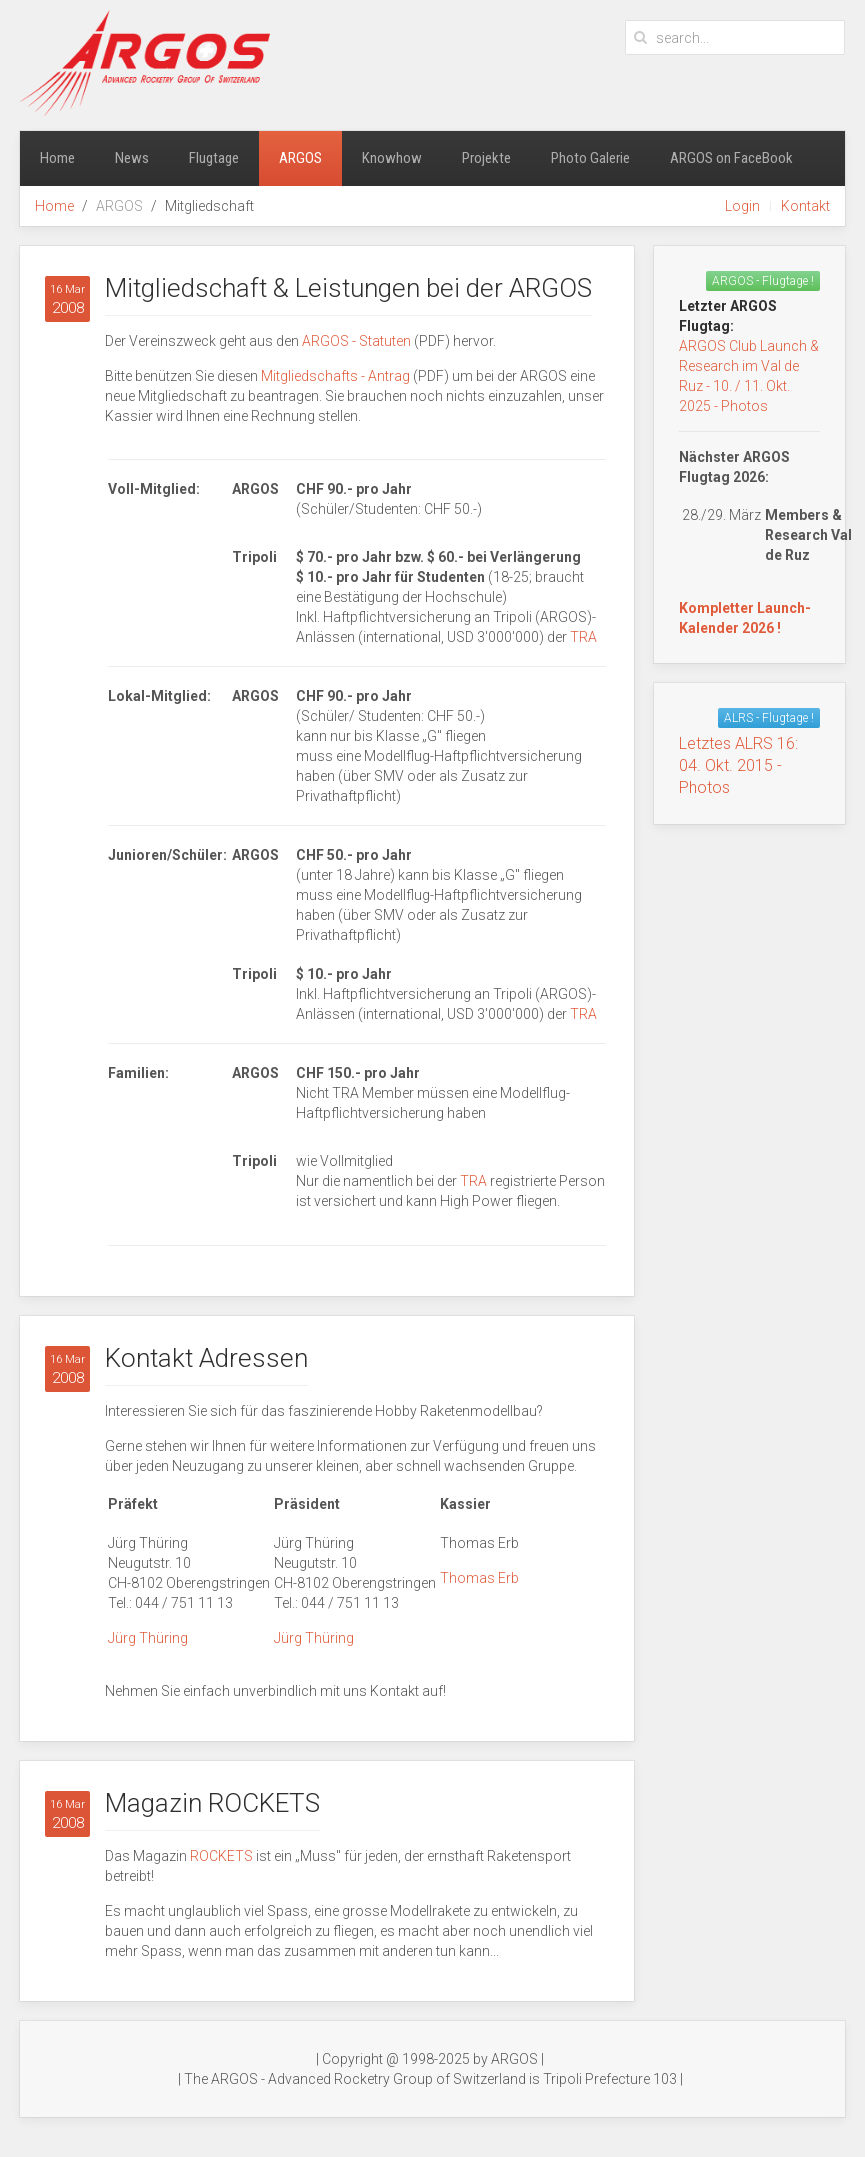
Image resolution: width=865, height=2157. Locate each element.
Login (742, 206)
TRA (583, 637)
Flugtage (214, 158)
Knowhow (392, 158)
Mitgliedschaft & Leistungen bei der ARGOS (348, 288)
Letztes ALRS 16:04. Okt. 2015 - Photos (738, 765)
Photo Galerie (590, 158)
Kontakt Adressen (206, 1358)
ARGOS (300, 158)
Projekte (486, 158)
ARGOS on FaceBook (731, 158)
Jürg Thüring (148, 1638)
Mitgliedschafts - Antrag (335, 376)
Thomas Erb (479, 1578)
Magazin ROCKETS (212, 1803)
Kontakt (805, 206)
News (132, 158)
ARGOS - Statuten (356, 341)
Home (57, 158)
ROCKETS (223, 1856)
